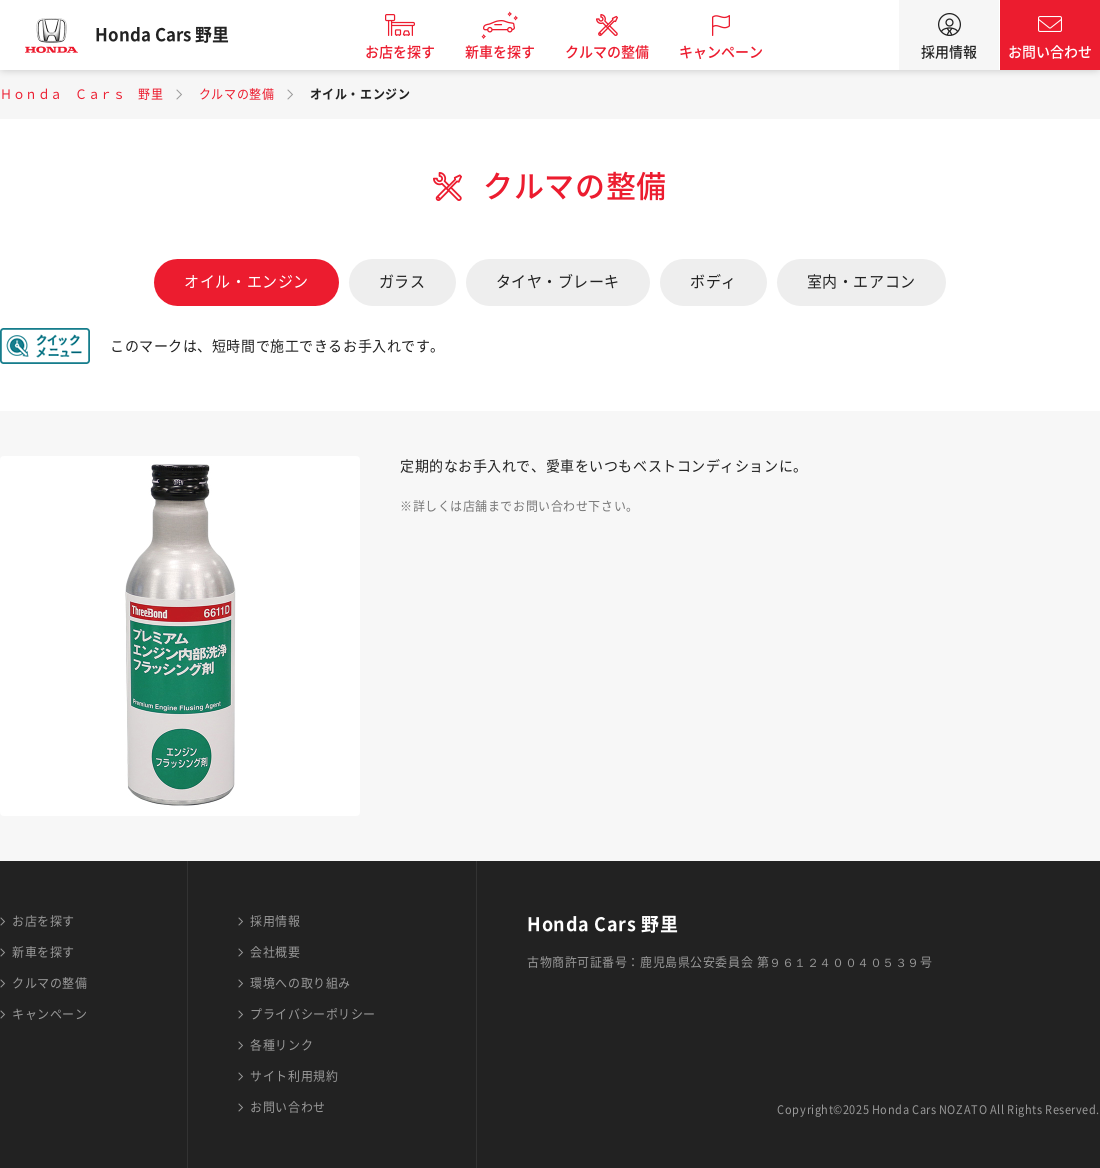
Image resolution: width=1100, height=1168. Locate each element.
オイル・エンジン (246, 281)
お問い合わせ (1050, 52)
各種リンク (281, 1045)
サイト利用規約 (294, 1076)
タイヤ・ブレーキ (558, 281)
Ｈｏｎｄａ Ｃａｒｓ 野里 (81, 94)
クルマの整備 (620, 52)
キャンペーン (734, 52)
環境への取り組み (300, 983)
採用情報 (949, 52)
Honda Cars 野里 (175, 35)
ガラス (402, 281)
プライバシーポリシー (313, 1014)
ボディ (713, 281)
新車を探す (513, 52)
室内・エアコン (861, 281)
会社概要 (275, 952)
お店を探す (413, 52)
